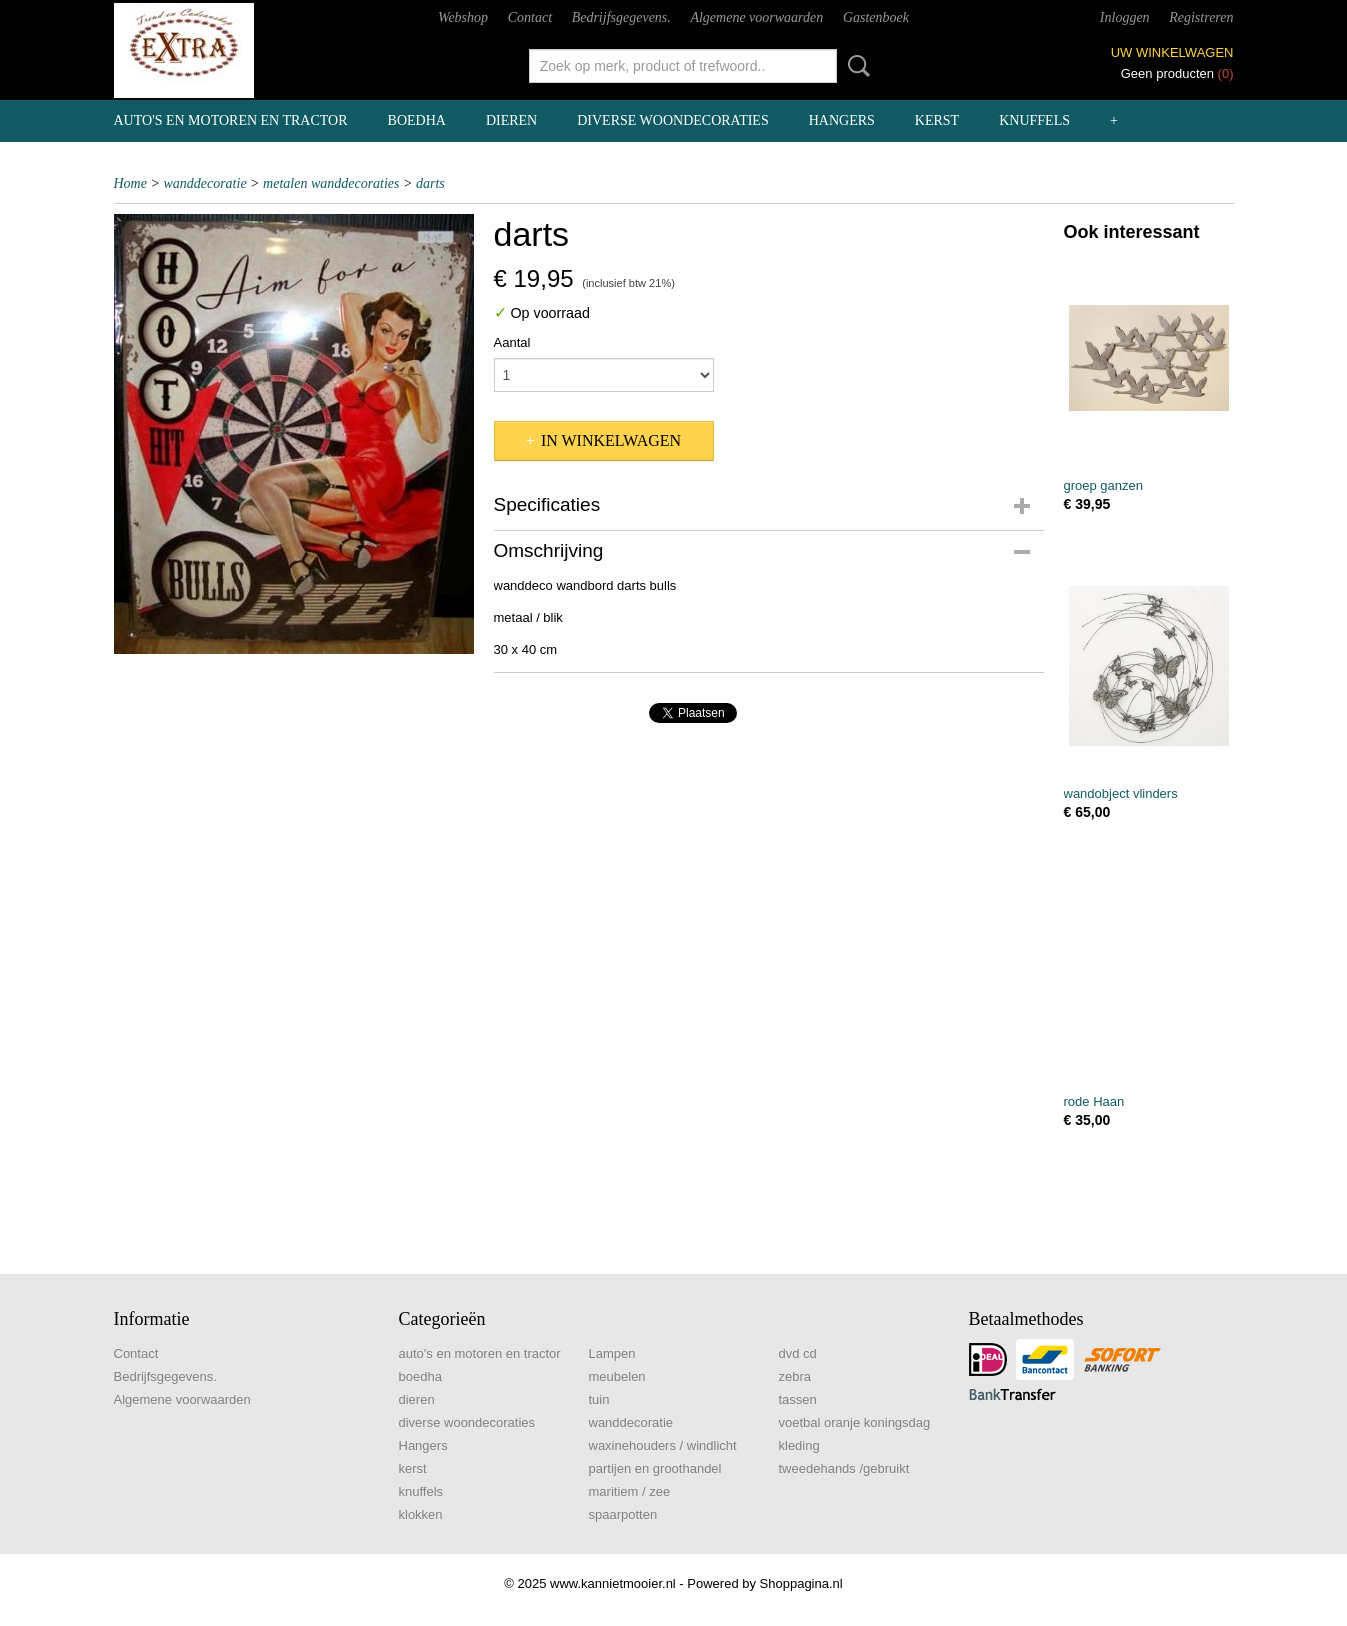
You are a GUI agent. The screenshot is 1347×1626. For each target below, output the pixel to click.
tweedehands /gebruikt (844, 1468)
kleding (799, 1445)
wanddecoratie (204, 183)
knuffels (1034, 120)
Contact (530, 17)
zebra (795, 1376)
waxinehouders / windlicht (663, 1445)
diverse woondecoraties (672, 120)
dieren (511, 120)
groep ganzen (1104, 485)
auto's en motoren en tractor (231, 120)
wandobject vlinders (1121, 793)
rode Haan (1094, 1101)
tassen (798, 1399)
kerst (937, 120)
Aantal (512, 342)
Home (130, 183)
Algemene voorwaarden (756, 17)
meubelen (617, 1376)
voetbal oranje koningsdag (855, 1422)
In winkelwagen (611, 440)
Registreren (1201, 17)
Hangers (842, 120)
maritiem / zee (630, 1491)
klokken (421, 1514)
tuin (599, 1399)
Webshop (463, 17)
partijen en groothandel (655, 1468)
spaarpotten (623, 1514)
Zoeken (855, 66)
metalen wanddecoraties (331, 183)
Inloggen (1125, 17)
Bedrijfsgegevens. (621, 17)
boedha (417, 120)
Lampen (612, 1353)
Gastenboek (876, 17)
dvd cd (798, 1353)
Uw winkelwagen (1172, 52)
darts (430, 183)
